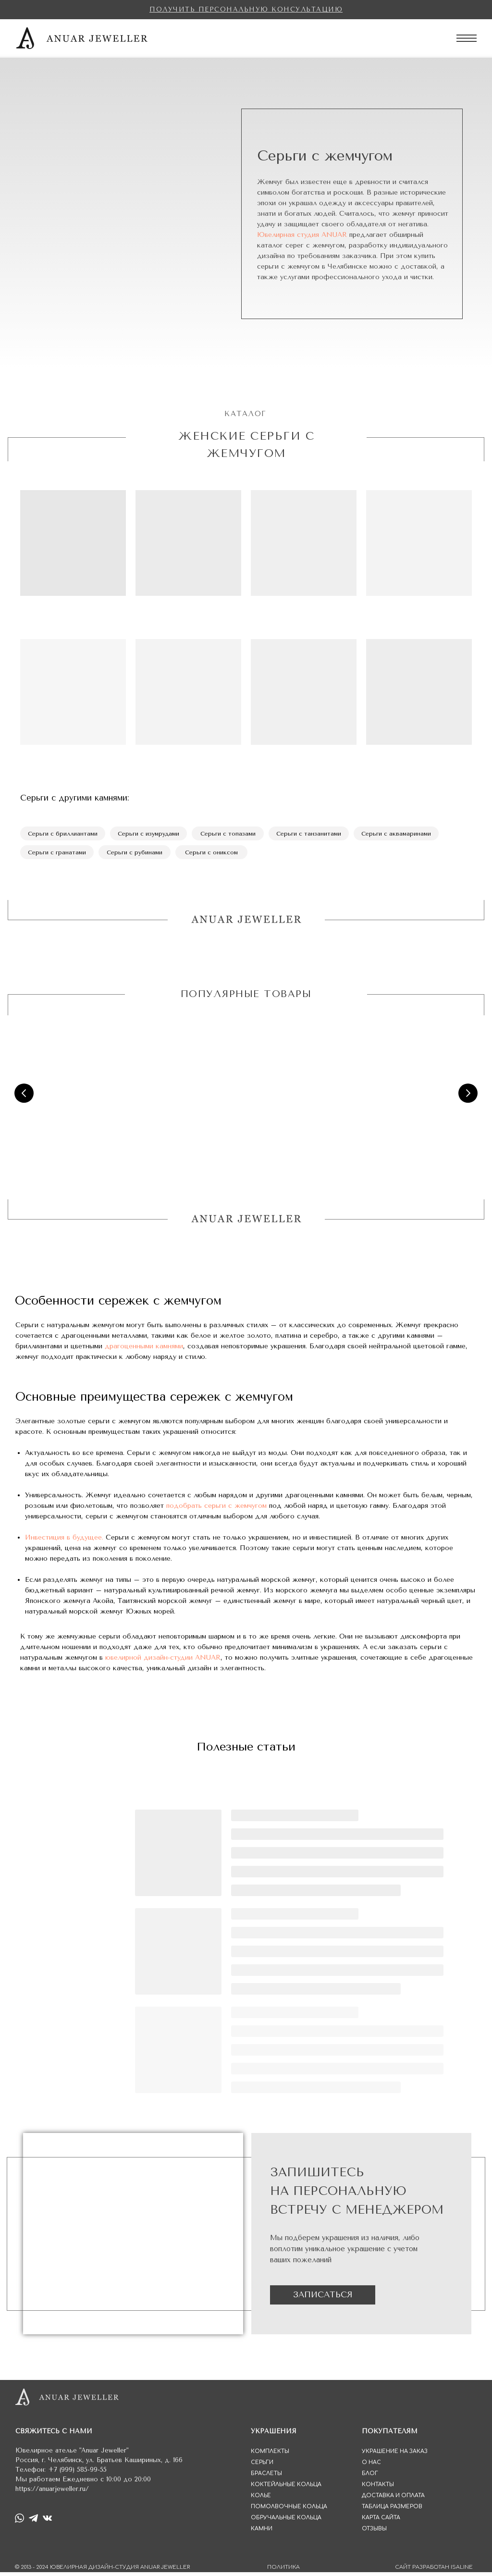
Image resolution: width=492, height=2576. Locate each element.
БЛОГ (370, 2477)
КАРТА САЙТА (381, 2521)
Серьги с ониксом (216, 855)
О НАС (371, 2466)
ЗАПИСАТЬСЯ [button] (323, 2298)
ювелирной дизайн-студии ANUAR (163, 1661)
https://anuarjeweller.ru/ (52, 2492)
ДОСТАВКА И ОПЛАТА (393, 2499)
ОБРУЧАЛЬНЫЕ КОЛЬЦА (286, 2521)
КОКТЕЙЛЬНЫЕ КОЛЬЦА (286, 2488)
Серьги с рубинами (138, 855)
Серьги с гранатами (58, 855)
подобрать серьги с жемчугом (216, 1509)
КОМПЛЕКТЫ (270, 2455)
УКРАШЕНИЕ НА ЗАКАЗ (395, 2455)
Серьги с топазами (234, 834)
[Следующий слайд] (468, 1097)
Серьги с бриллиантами (64, 834)
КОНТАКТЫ (378, 2488)
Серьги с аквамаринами (408, 834)
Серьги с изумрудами (153, 834)
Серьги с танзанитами (317, 834)
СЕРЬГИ (262, 2466)
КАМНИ (261, 2532)
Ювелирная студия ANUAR (302, 235)
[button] (246, 9)
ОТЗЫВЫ (374, 2532)
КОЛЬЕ (261, 2499)
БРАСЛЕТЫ (266, 2477)
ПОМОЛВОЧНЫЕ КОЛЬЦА (289, 2510)
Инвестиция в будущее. (64, 1541)
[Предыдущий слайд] (24, 1097)
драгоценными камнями (144, 1350)
